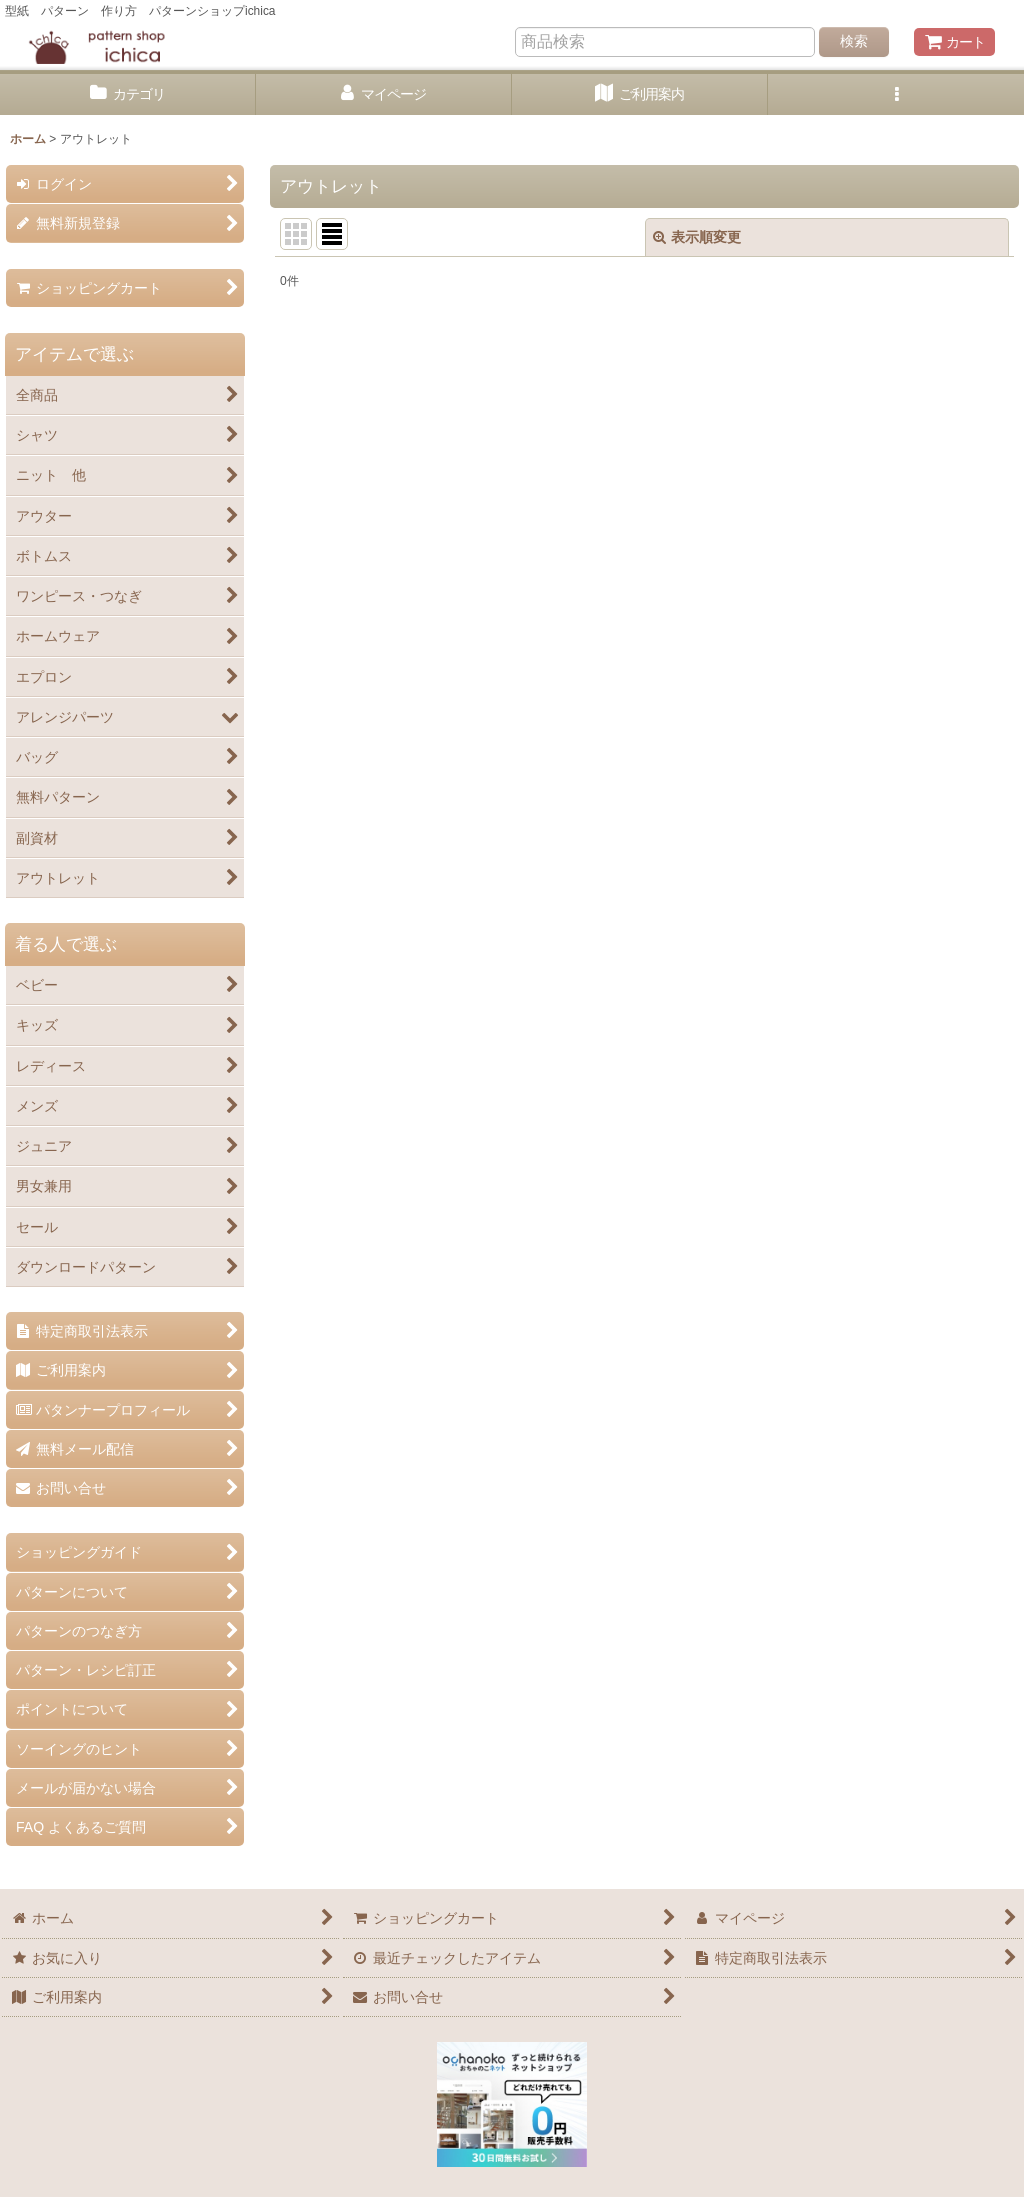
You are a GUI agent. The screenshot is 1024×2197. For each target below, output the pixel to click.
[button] (896, 94)
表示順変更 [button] (697, 237)
